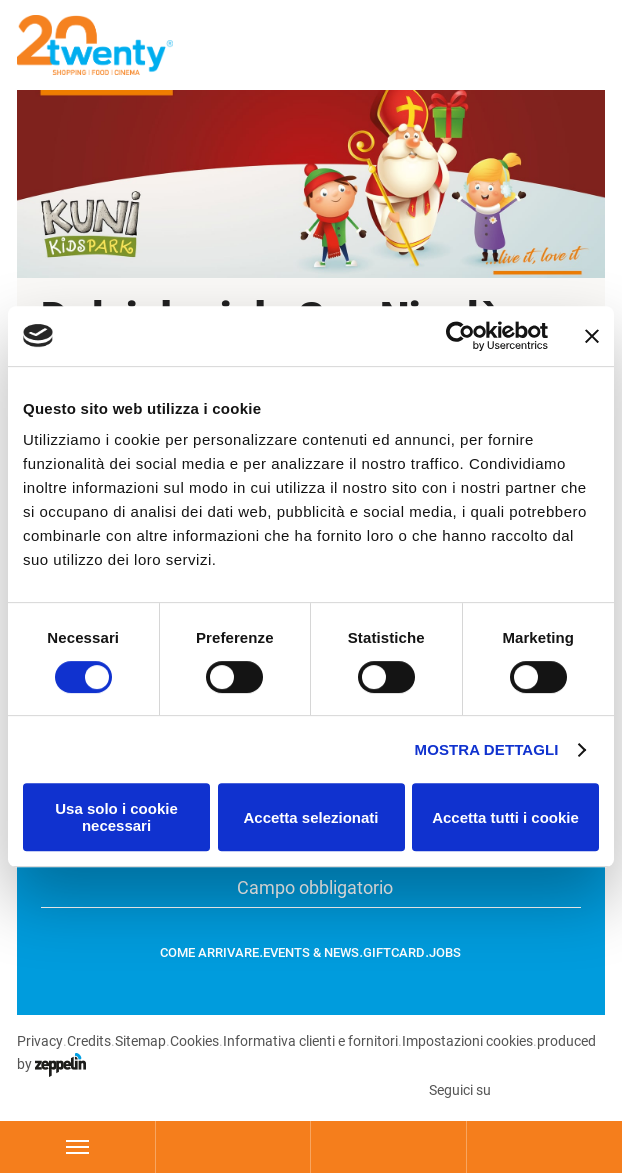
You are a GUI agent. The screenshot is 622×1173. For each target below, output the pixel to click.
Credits (88, 1041)
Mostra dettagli (487, 749)
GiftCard (394, 952)
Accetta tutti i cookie (505, 817)
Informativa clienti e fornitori (309, 1041)
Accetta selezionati (310, 817)
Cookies (193, 1041)
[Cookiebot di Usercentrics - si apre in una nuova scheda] (460, 336)
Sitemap (139, 1041)
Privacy (39, 1041)
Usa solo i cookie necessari (116, 817)
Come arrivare (209, 952)
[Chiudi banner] (592, 336)
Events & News (311, 952)
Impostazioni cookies (466, 1041)
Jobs (445, 952)
